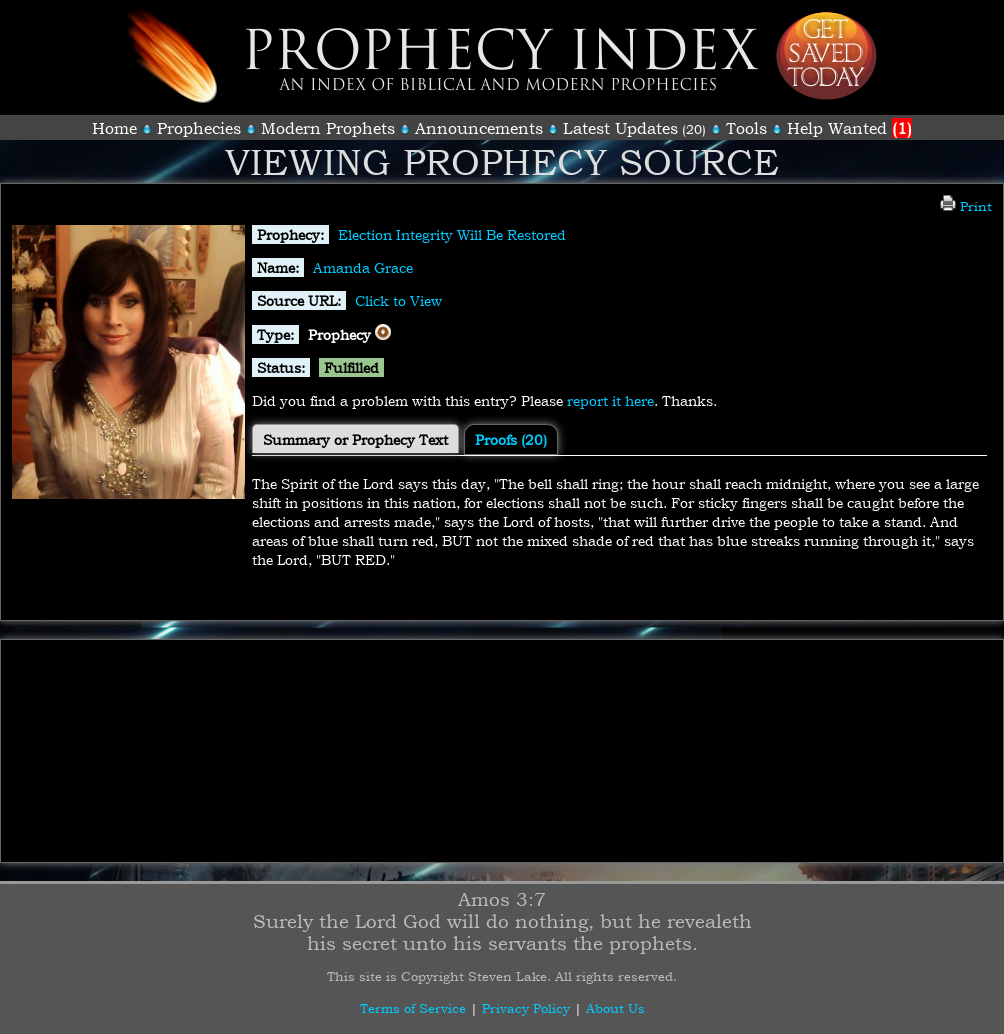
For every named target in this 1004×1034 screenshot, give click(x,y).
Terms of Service (413, 1008)
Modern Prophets (328, 128)
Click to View (398, 300)
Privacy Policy (526, 1008)
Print (966, 206)
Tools (746, 128)
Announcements (479, 128)
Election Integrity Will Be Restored (452, 234)
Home (114, 128)
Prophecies (199, 128)
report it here (610, 400)
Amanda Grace (363, 267)
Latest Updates (620, 128)
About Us (615, 1008)
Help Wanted (849, 128)
